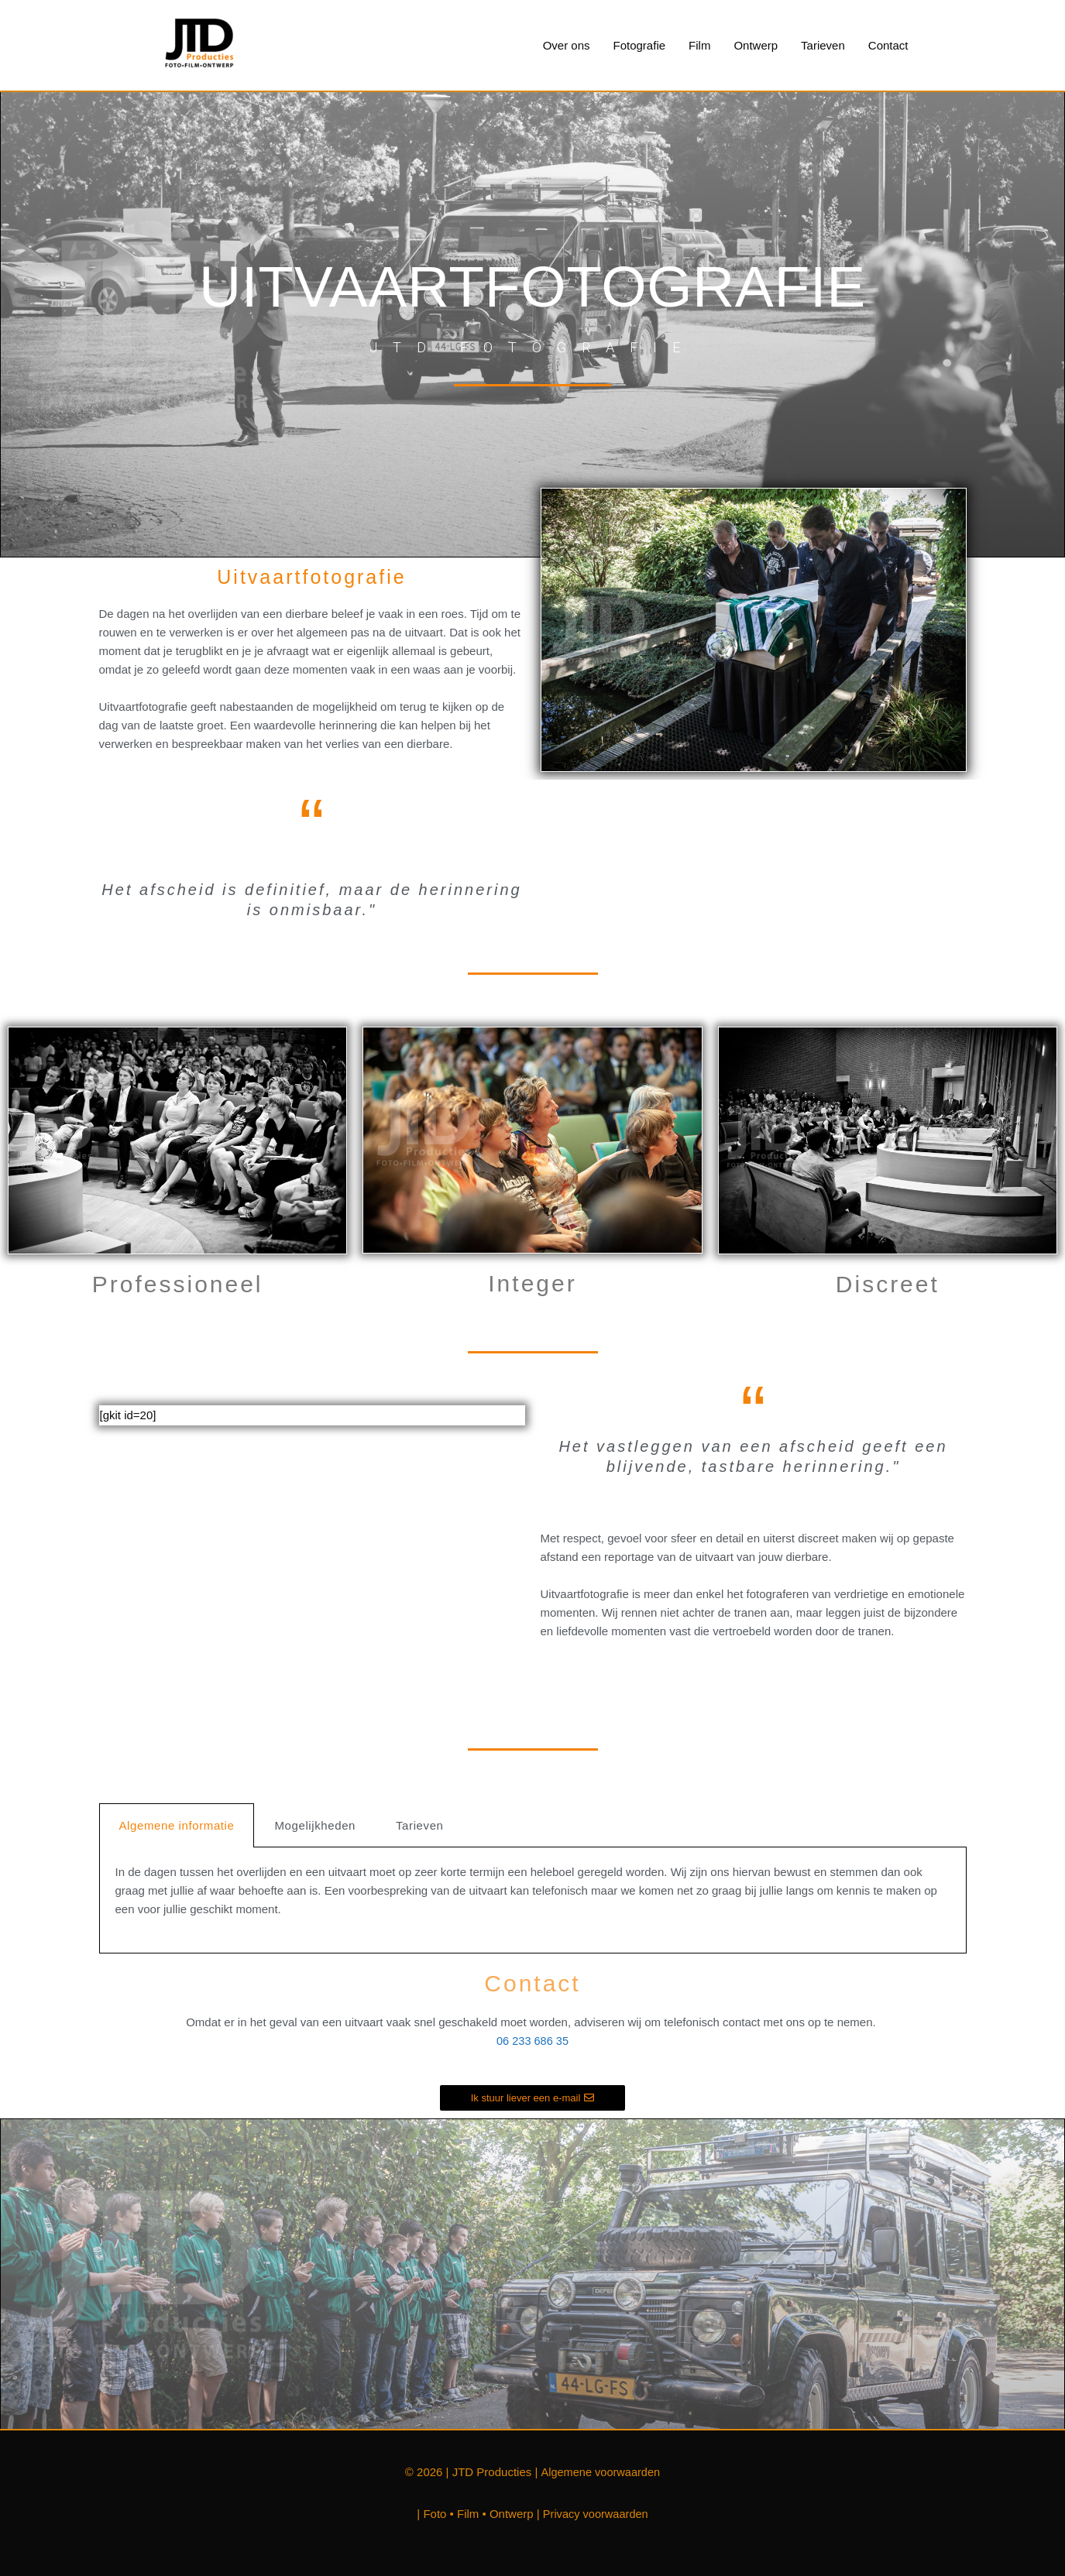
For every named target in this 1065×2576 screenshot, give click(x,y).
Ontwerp (755, 45)
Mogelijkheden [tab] (315, 1826)
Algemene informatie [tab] (177, 1826)
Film (699, 45)
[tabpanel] (533, 1901)
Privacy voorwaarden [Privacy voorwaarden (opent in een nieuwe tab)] (595, 2513)
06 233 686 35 (533, 2041)
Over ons (566, 45)
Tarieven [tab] (420, 1826)
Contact (888, 45)
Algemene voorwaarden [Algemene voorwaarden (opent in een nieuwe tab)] (600, 2471)
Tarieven (823, 45)
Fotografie (639, 45)
